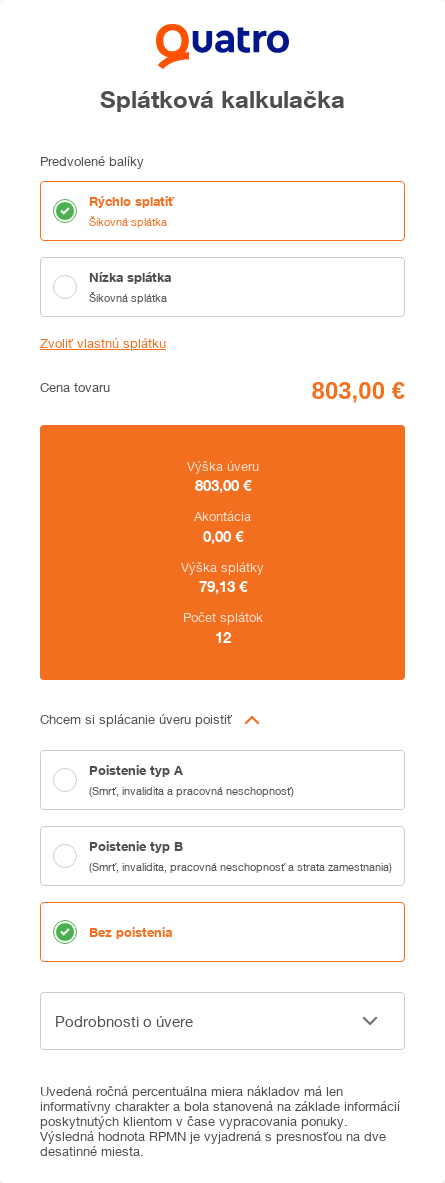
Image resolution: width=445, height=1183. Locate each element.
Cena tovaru (75, 387)
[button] (222, 720)
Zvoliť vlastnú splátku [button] (103, 343)
